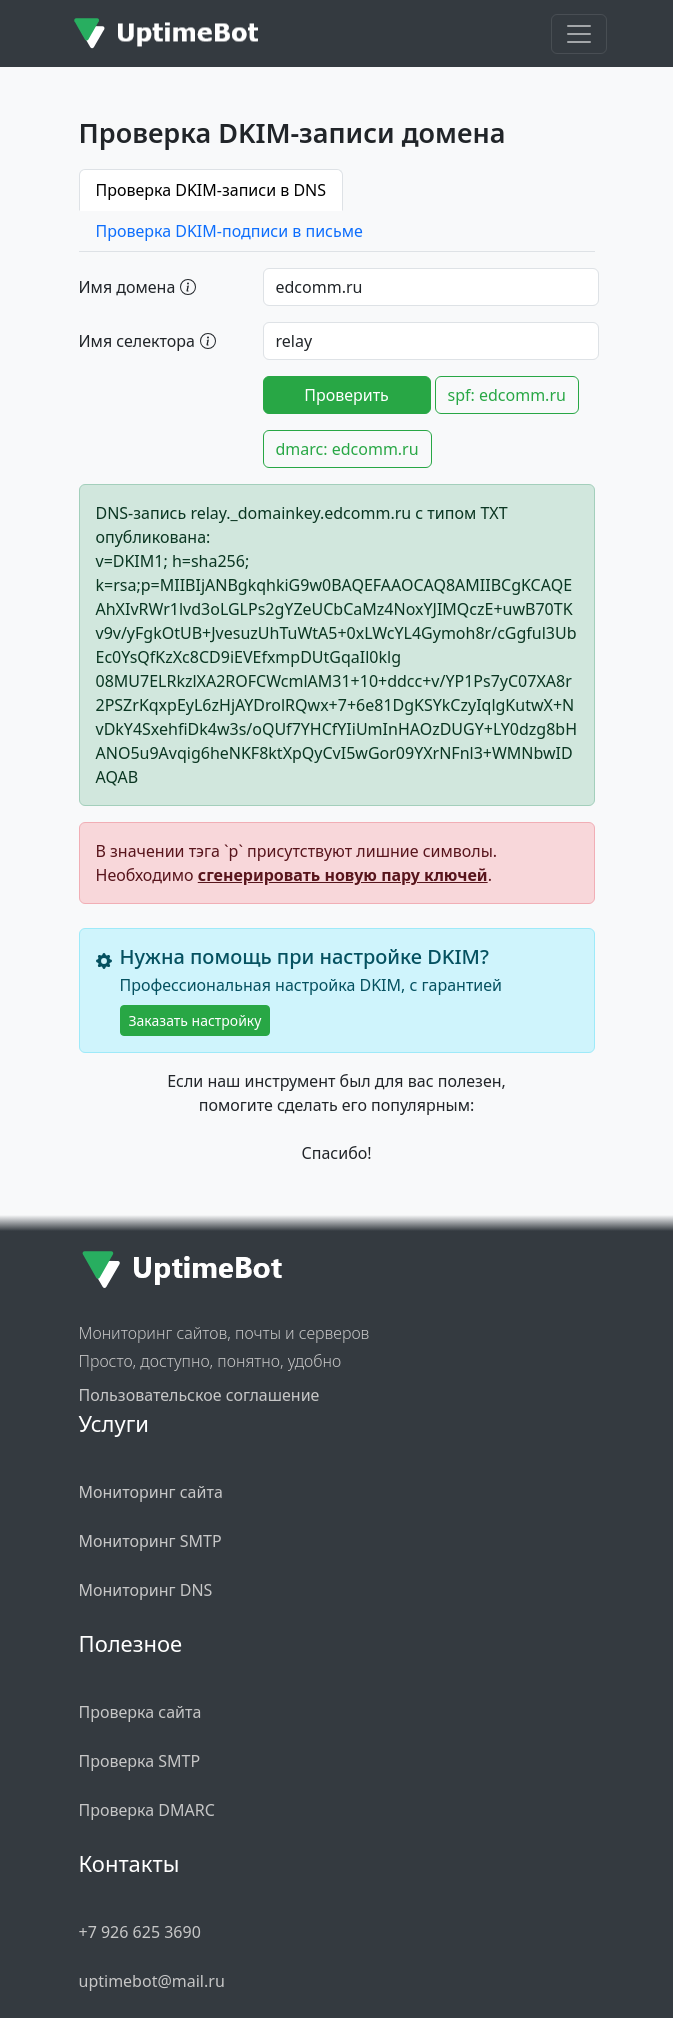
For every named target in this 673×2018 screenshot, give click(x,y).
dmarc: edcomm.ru (347, 449)
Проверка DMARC (147, 1810)
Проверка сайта (140, 1712)
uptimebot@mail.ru (152, 1981)
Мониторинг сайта (151, 1492)
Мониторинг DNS (146, 1590)
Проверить (346, 395)
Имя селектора (147, 340)
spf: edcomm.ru (507, 395)
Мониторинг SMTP (150, 1541)
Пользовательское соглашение (199, 1395)
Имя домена (138, 286)
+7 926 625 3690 (140, 1932)
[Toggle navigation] (579, 34)
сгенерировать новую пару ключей (343, 875)
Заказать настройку (195, 1020)
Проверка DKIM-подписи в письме (229, 231)
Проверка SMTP (140, 1761)
